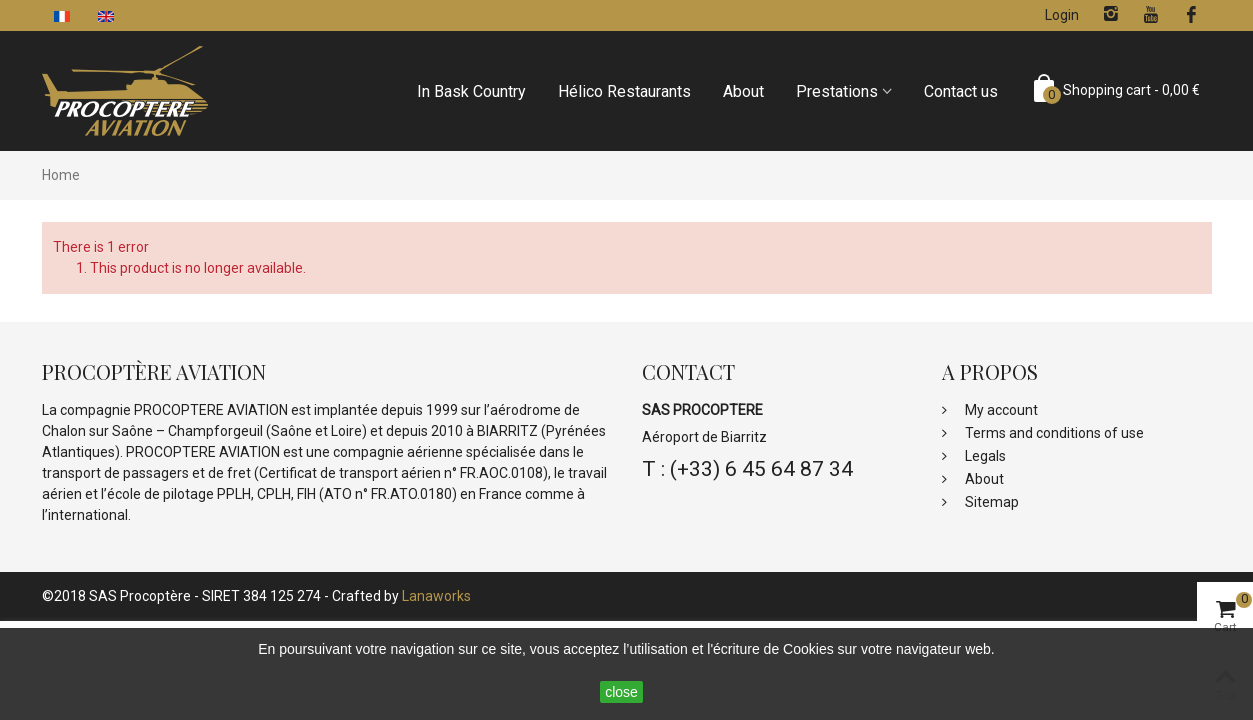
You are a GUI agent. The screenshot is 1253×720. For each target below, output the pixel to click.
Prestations (837, 91)
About (743, 91)
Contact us (961, 91)
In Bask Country (471, 91)
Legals (984, 456)
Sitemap (990, 502)
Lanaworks (436, 596)
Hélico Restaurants (624, 91)
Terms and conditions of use (1053, 433)
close (621, 692)
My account (1000, 410)
